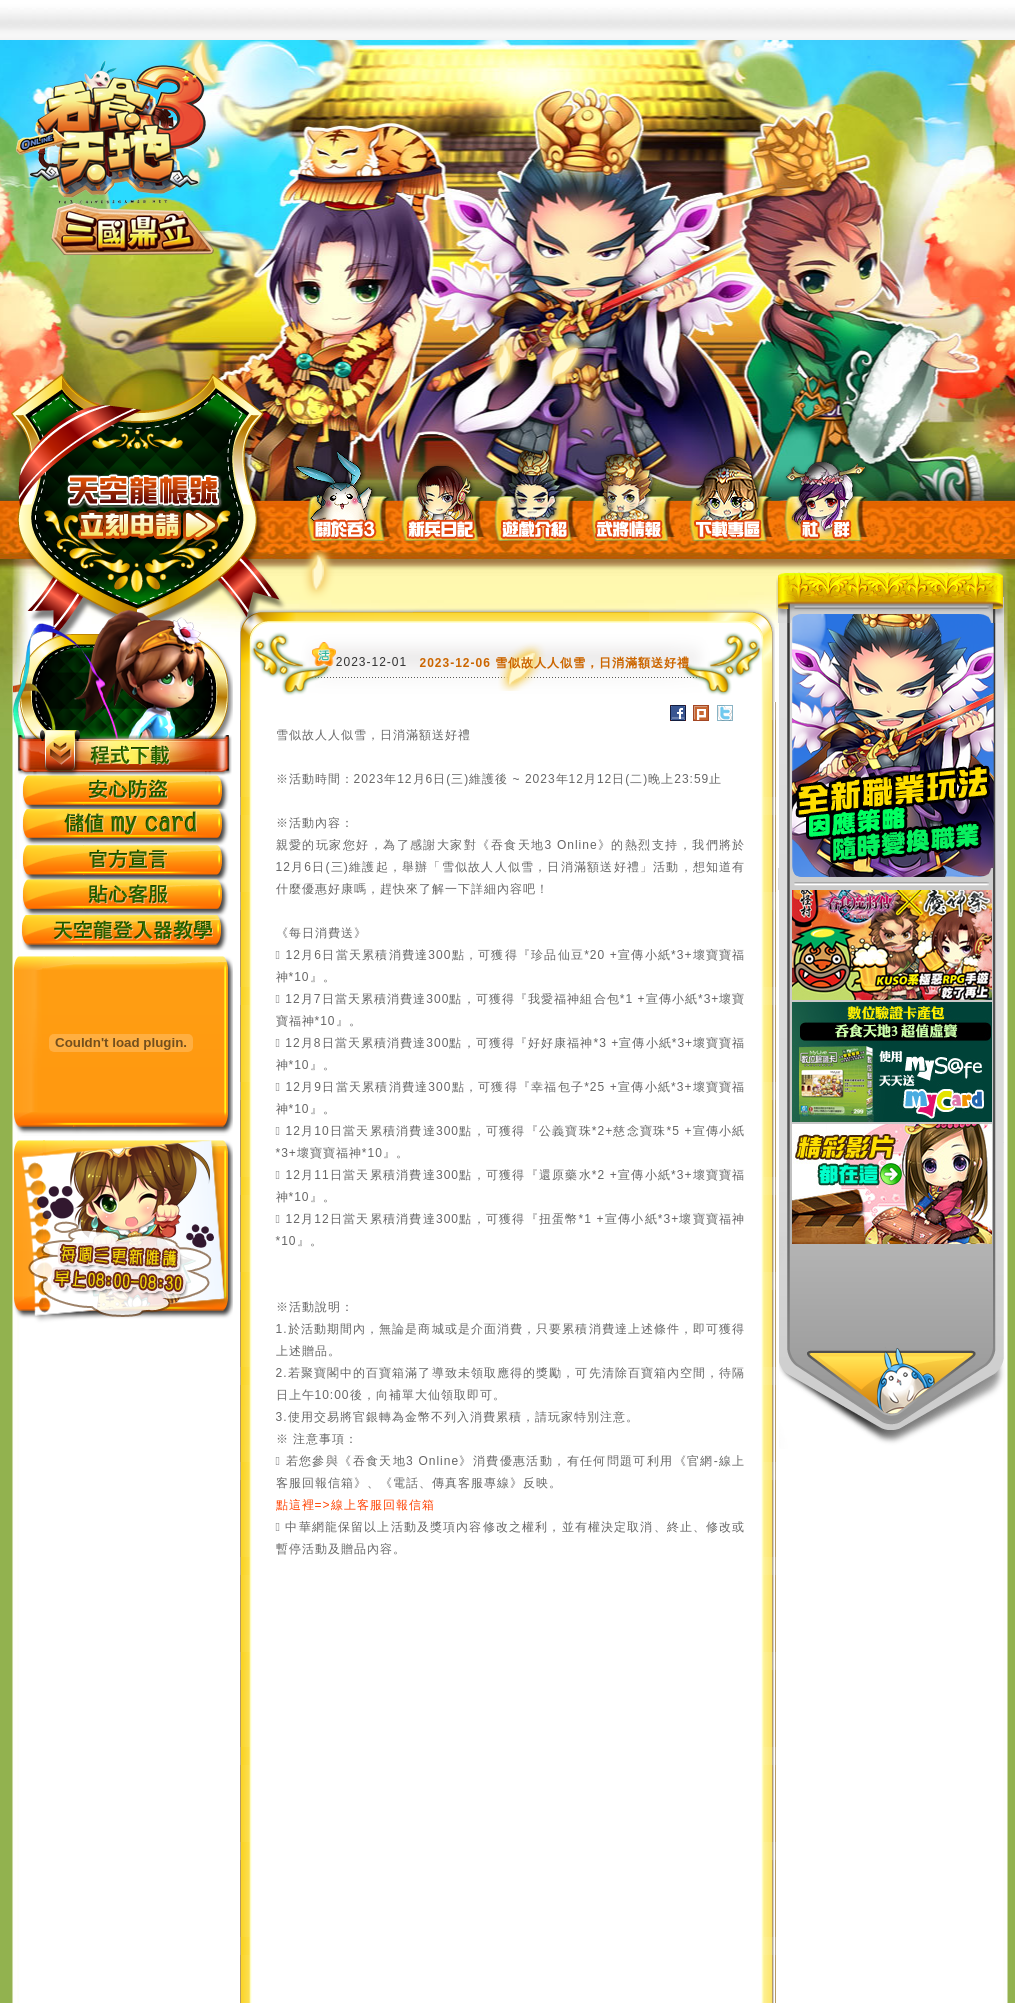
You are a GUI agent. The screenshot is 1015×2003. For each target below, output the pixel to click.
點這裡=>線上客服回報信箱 (355, 1505)
